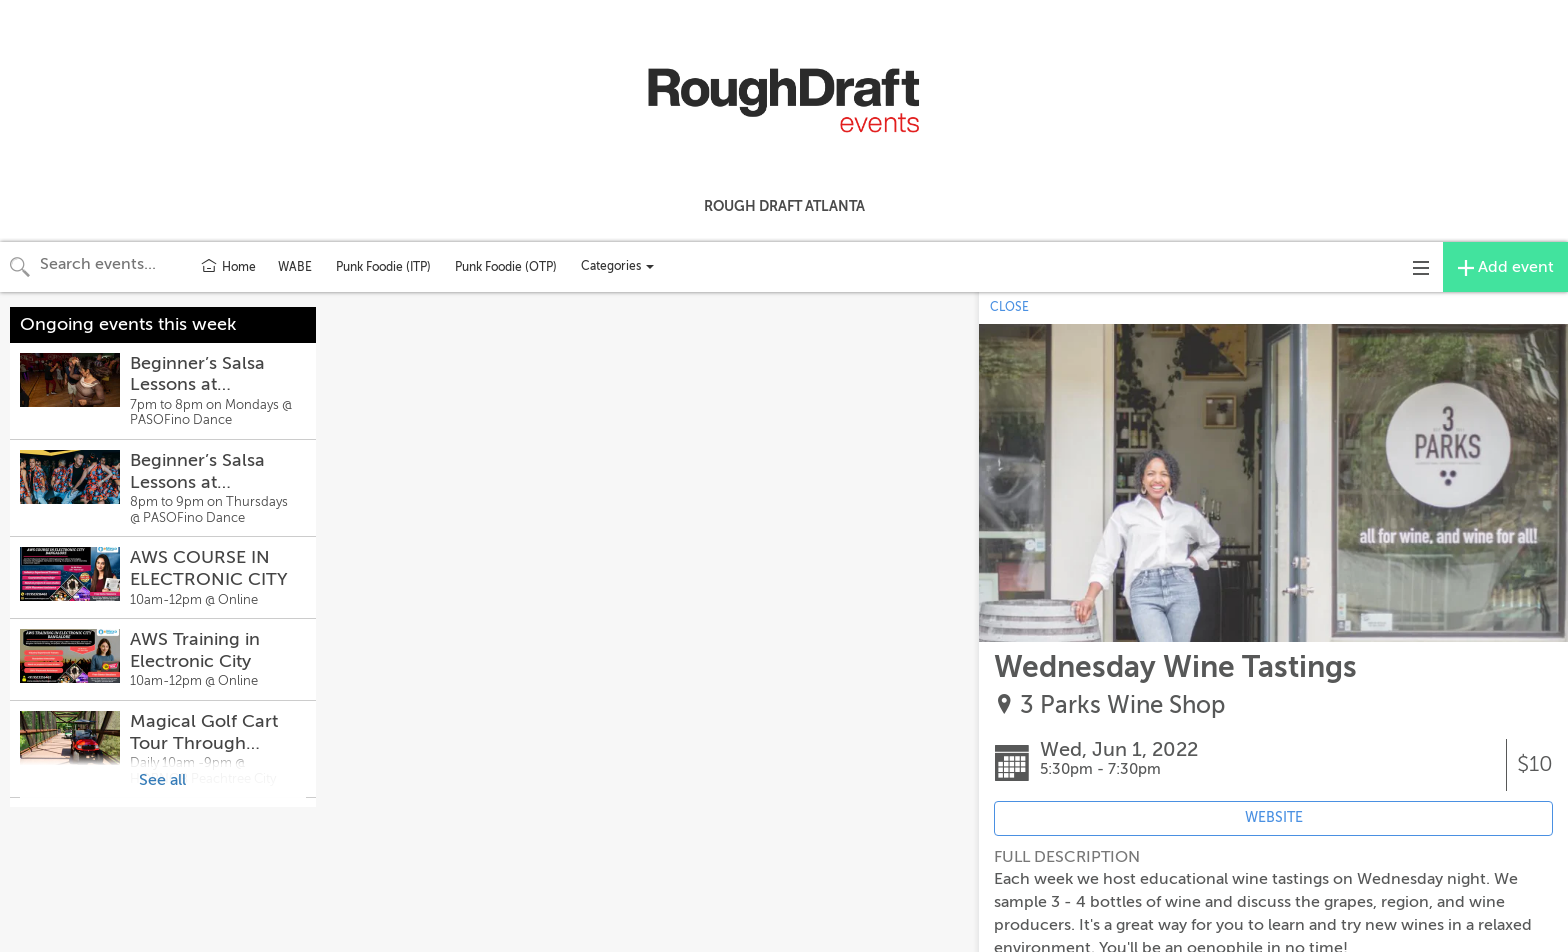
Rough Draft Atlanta (784, 206)
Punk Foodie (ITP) (383, 267)
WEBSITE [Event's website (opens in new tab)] (1274, 817)
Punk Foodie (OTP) (506, 267)
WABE (295, 267)
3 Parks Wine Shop (1122, 705)
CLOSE (1009, 307)
